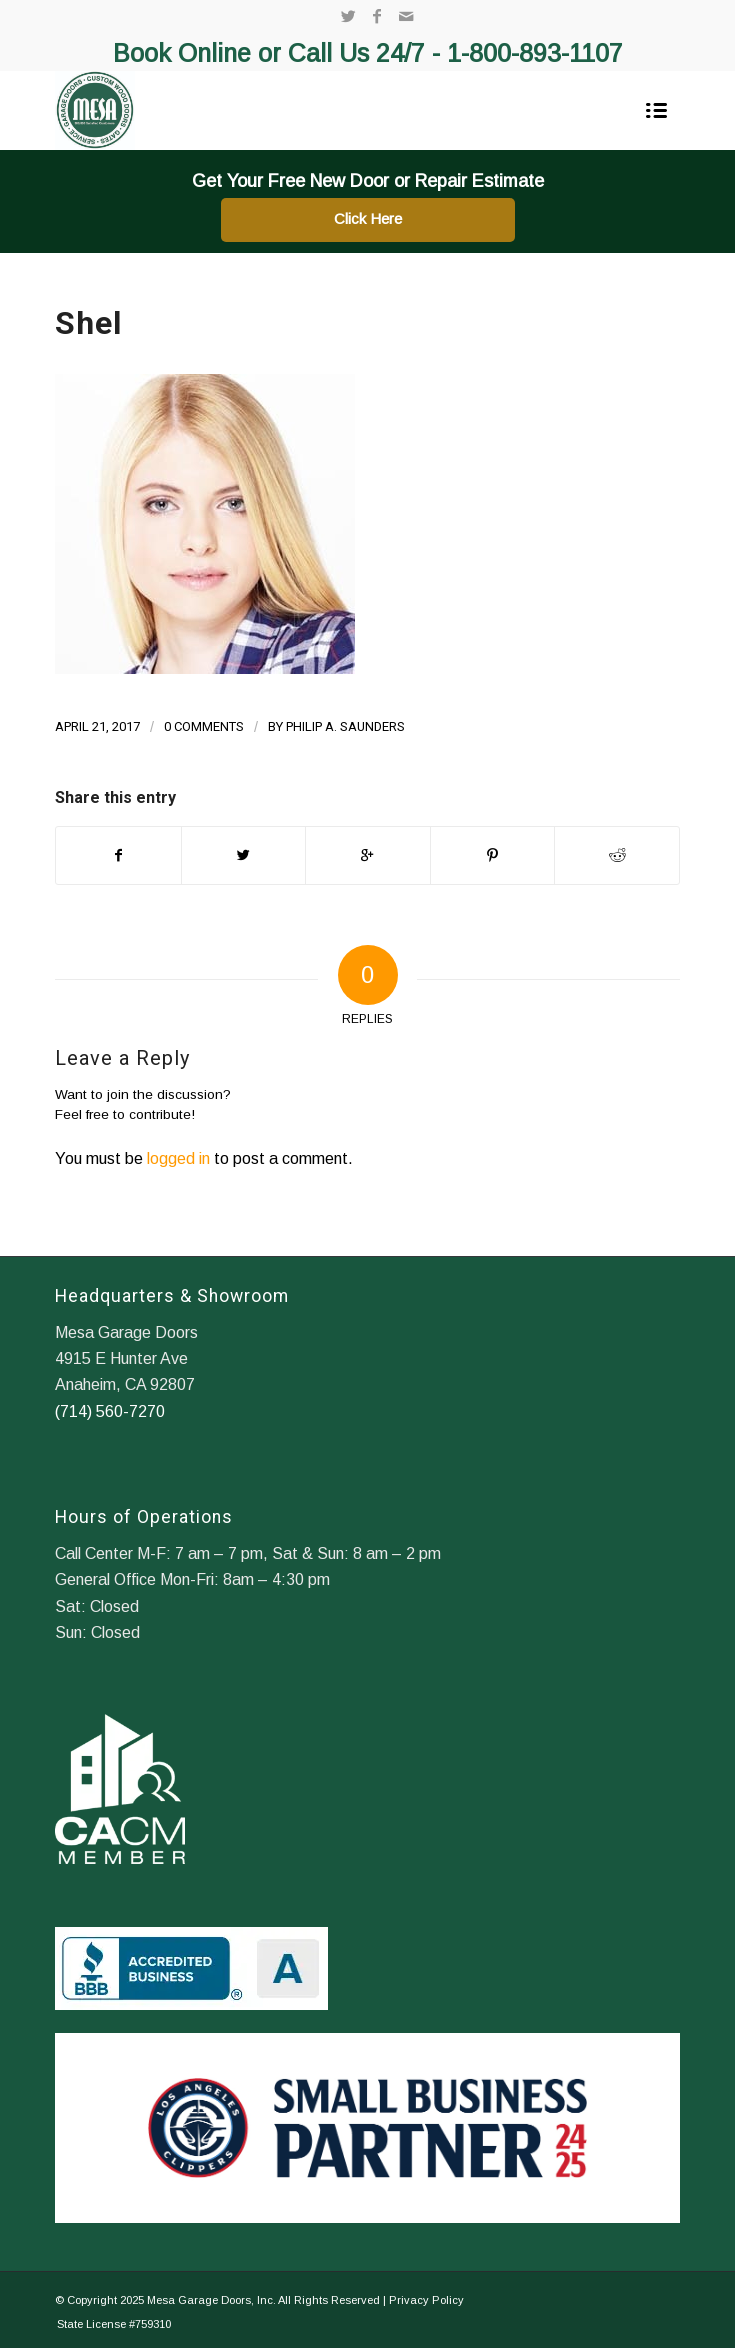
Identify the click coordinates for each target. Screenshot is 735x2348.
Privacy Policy (426, 2300)
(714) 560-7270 (110, 1411)
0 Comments (204, 726)
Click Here (368, 218)
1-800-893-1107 (535, 53)
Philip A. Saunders (345, 726)
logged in (178, 1158)
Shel (88, 323)
